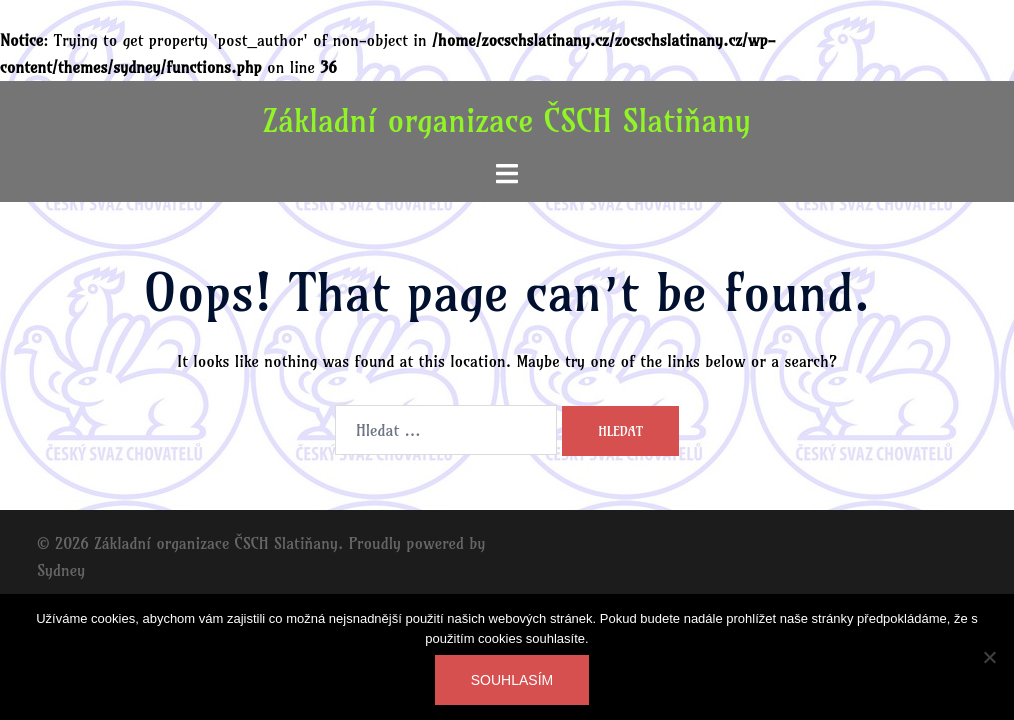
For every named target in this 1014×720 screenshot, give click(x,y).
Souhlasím (512, 680)
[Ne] (989, 657)
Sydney (61, 570)
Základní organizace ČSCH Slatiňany (507, 120)
